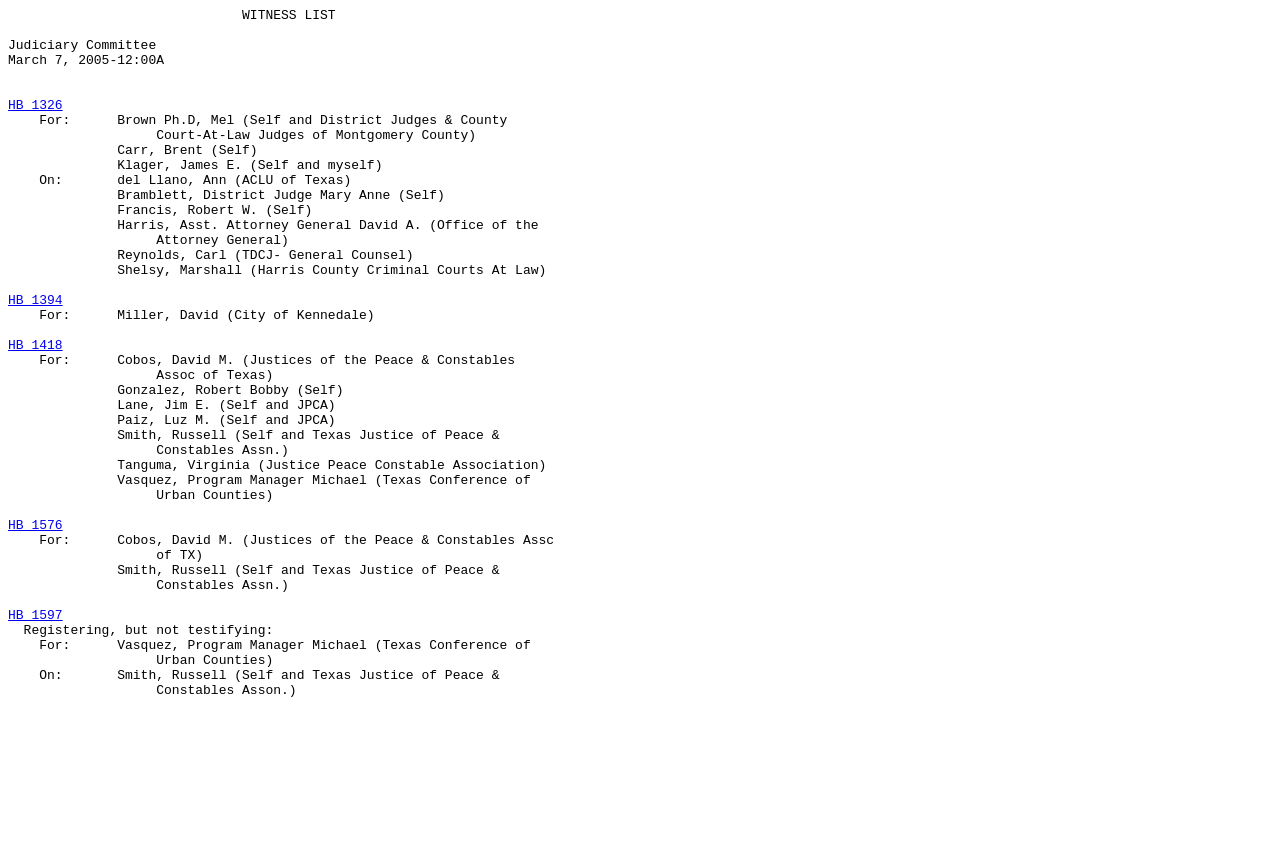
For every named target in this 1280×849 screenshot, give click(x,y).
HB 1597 (35, 737)
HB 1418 (35, 413)
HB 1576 (35, 629)
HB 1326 (35, 125)
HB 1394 (35, 359)
